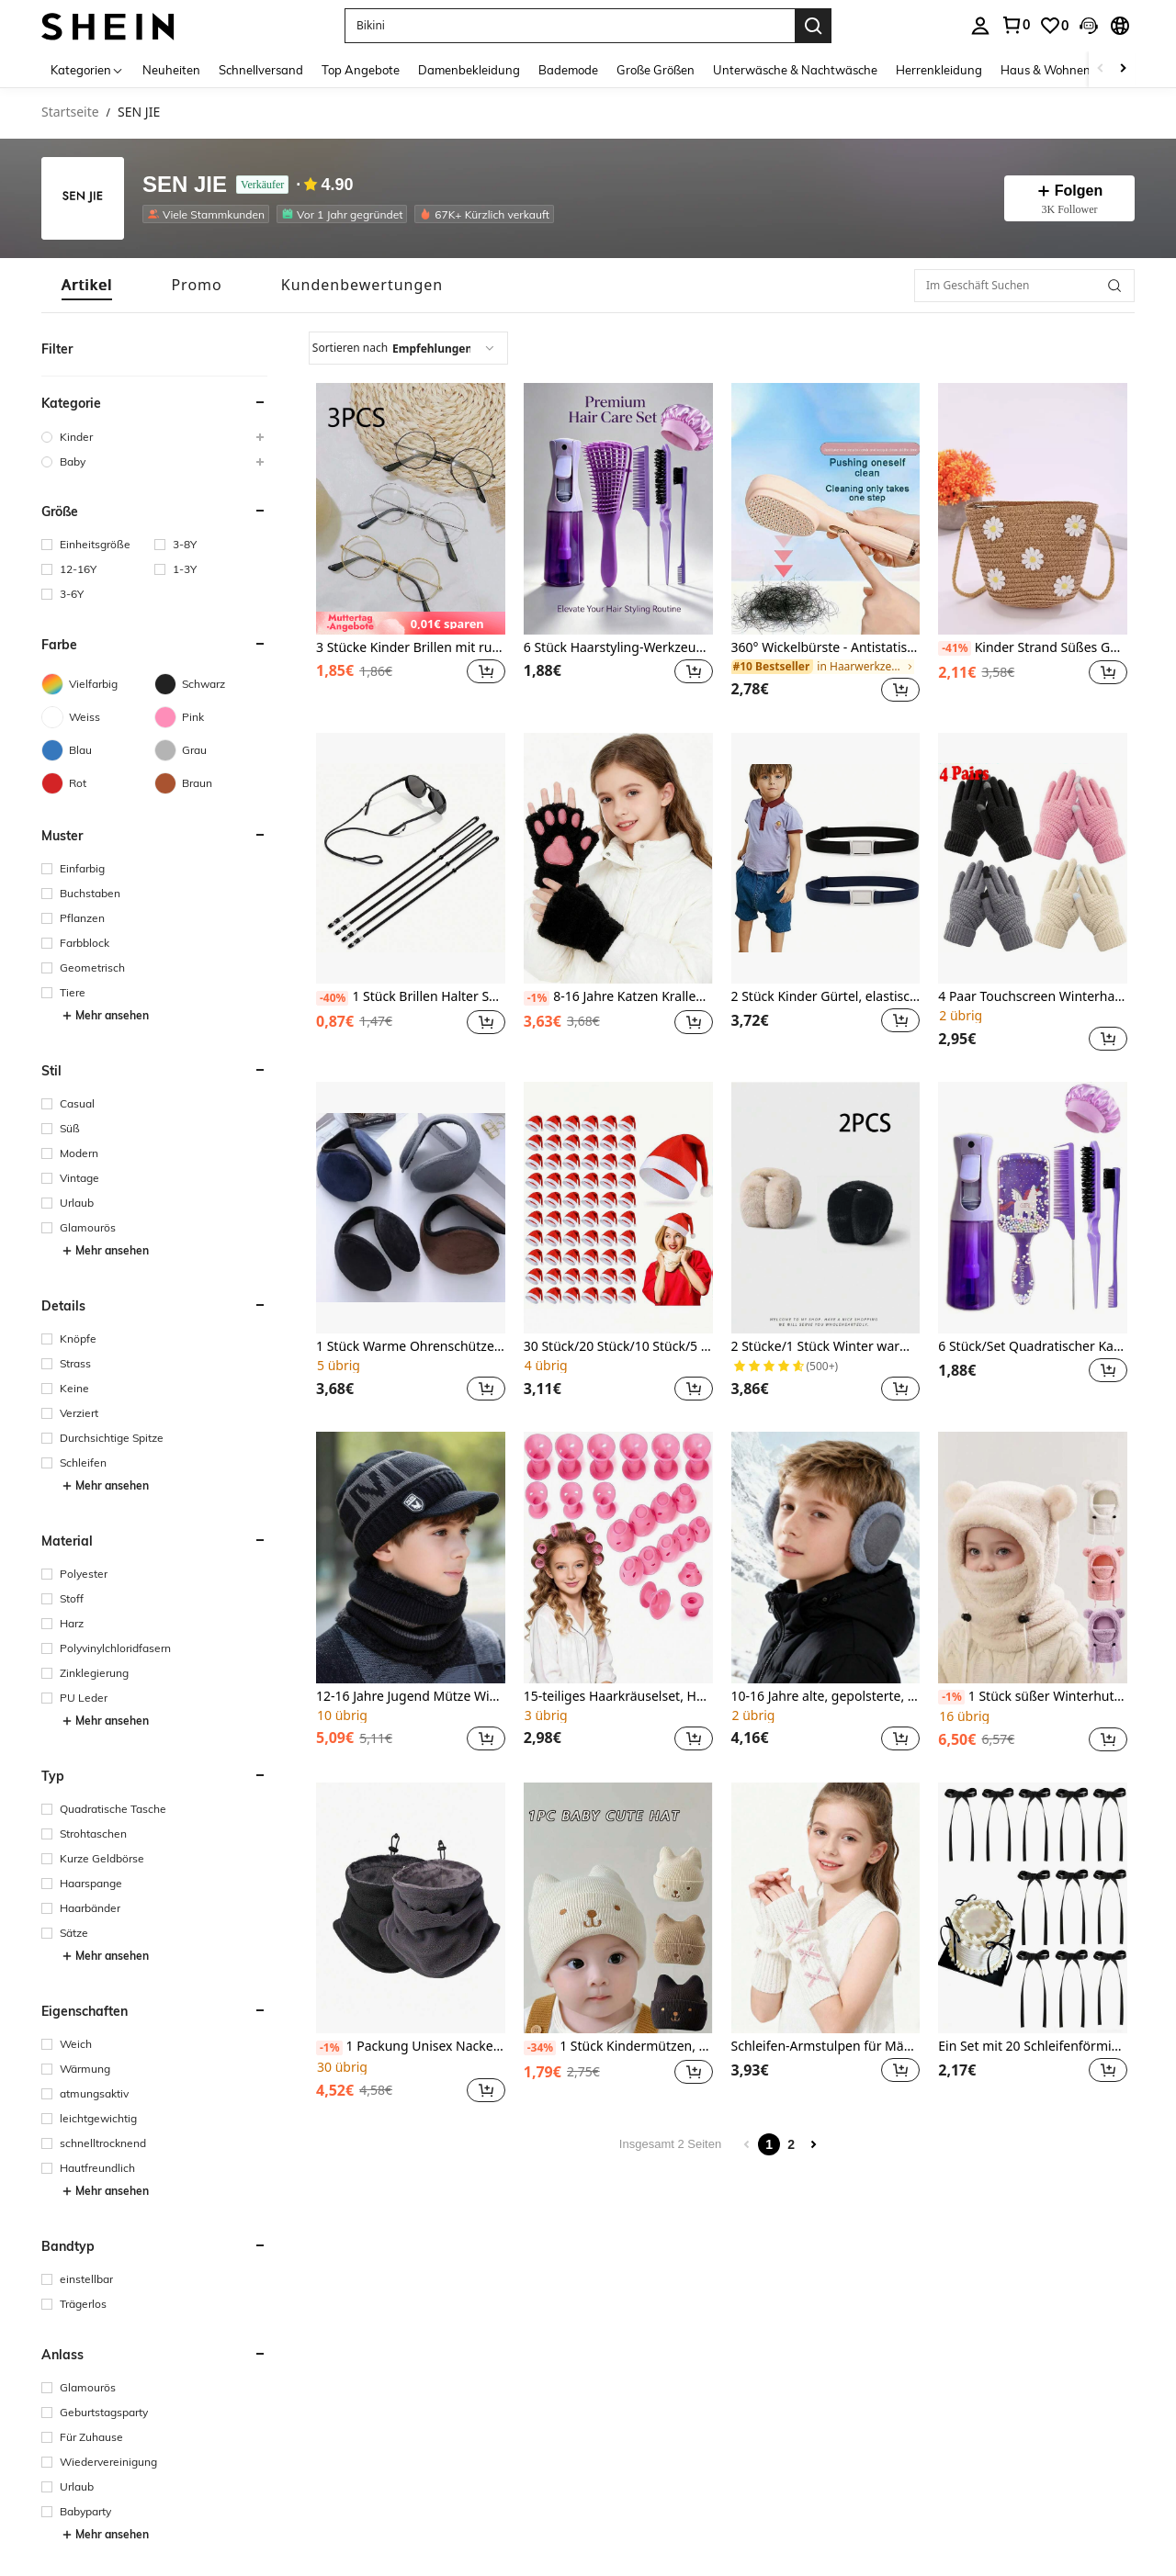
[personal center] (980, 26)
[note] (410, 623)
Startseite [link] (70, 112)
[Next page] (813, 2144)
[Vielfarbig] (97, 684)
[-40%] (332, 998)
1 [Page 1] (769, 2144)
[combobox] (408, 348)
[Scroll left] (1100, 69)
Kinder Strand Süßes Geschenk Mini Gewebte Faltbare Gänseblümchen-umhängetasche (1032, 648)
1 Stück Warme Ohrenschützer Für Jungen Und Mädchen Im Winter (410, 1347)
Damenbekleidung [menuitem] (469, 69)
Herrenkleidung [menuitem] (939, 69)
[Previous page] (747, 2144)
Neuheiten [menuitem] (171, 69)
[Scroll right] (1122, 69)
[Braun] (210, 783)
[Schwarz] (210, 684)
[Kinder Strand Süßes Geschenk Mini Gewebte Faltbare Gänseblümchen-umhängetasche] (1032, 509)
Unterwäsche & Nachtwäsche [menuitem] (795, 69)
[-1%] (537, 998)
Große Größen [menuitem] (655, 69)
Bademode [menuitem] (568, 69)
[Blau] (97, 750)
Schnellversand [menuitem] (261, 69)
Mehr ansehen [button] (105, 1015)
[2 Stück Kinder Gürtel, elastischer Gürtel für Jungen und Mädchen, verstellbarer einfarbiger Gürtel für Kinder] (826, 858)
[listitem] (209, 214)
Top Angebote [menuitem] (361, 69)
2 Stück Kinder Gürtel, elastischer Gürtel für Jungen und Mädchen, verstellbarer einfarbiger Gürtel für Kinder (826, 997)
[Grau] (210, 750)
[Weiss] (97, 717)
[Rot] (97, 783)
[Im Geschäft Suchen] (1024, 285)
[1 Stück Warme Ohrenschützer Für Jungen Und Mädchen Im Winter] (410, 1207)
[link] (1015, 25)
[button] (570, 25)
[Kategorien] (87, 69)
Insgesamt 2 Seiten (670, 2144)
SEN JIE (184, 185)
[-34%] (540, 2048)
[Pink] (210, 717)
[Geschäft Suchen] (1114, 285)
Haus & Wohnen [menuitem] (1046, 69)
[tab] (87, 285)
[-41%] (954, 648)
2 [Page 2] (791, 2144)
